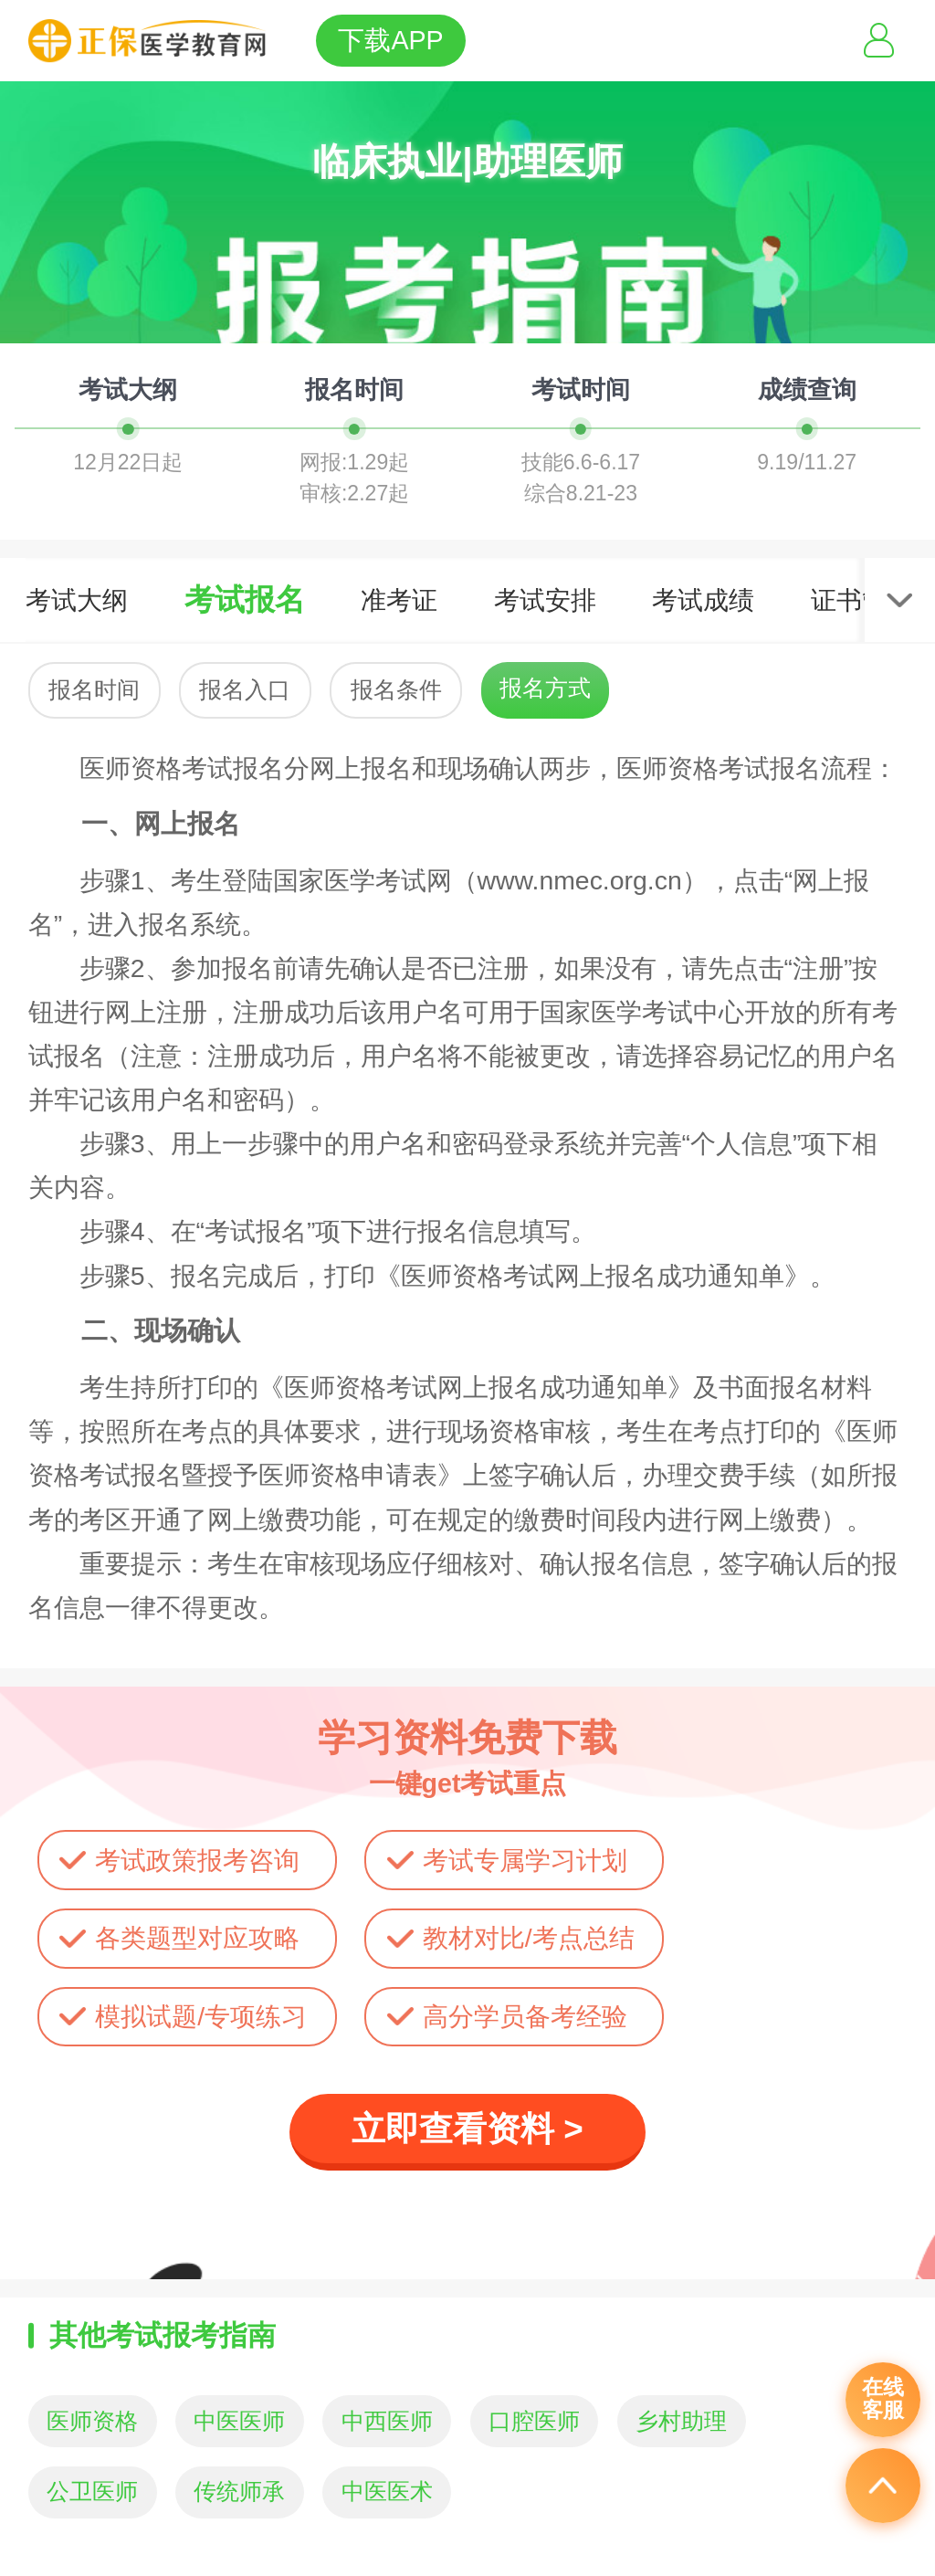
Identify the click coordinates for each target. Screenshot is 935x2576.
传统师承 (239, 2491)
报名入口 (244, 690)
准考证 (399, 600)
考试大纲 (77, 600)
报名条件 (396, 690)
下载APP (390, 40)
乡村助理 (681, 2421)
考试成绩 (703, 600)
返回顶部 (883, 2485)
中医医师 (239, 2421)
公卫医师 (92, 2491)
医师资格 (92, 2421)
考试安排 (545, 600)
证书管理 (862, 600)
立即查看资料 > (467, 2129)
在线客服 (883, 2399)
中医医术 (387, 2491)
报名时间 (94, 690)
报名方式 (545, 688)
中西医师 (387, 2421)
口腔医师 (534, 2421)
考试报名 (244, 599)
